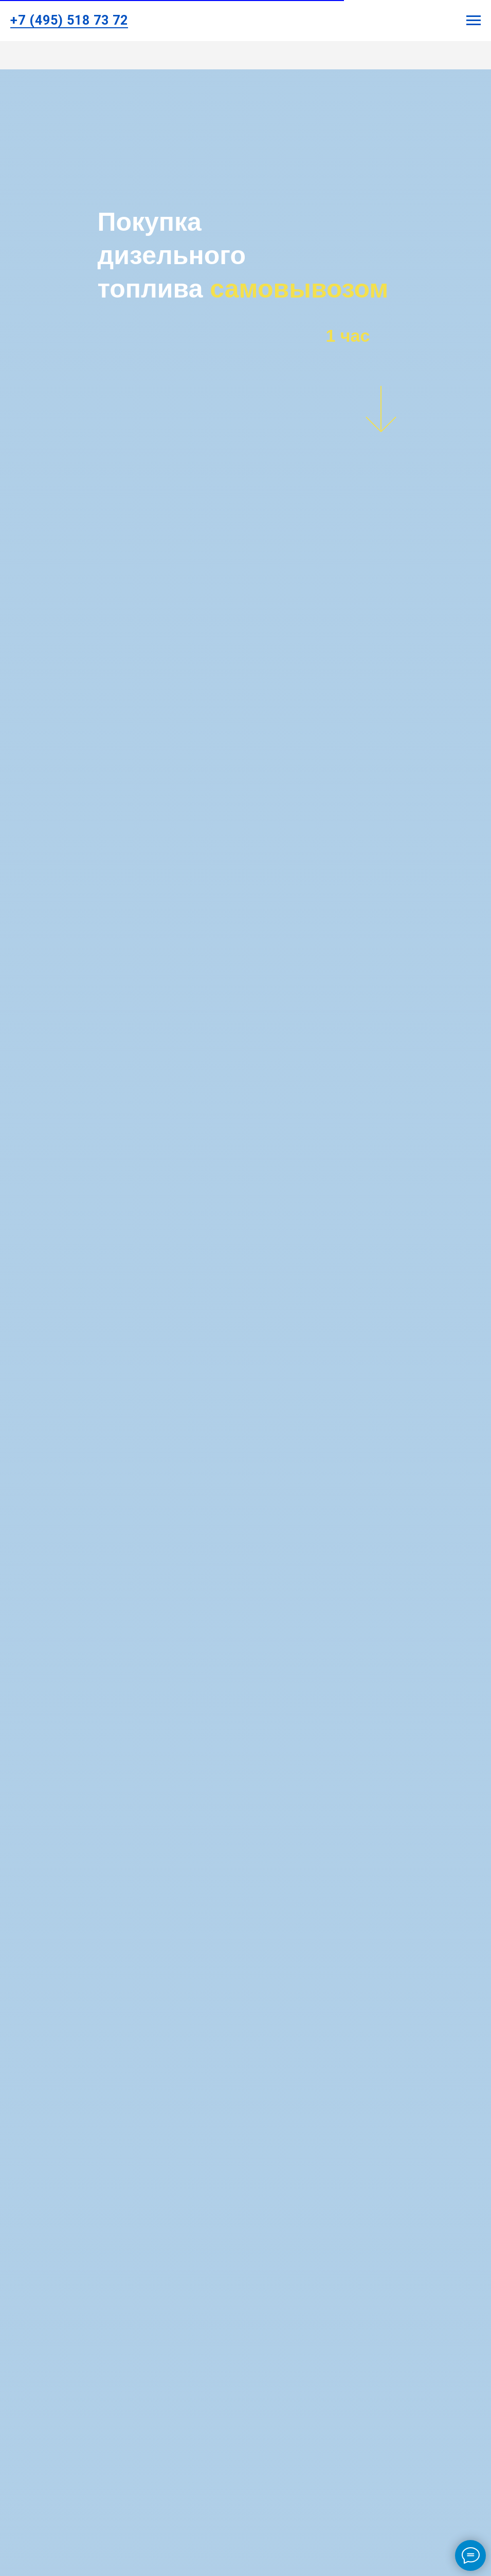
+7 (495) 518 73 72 (69, 20)
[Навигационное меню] (473, 20)
